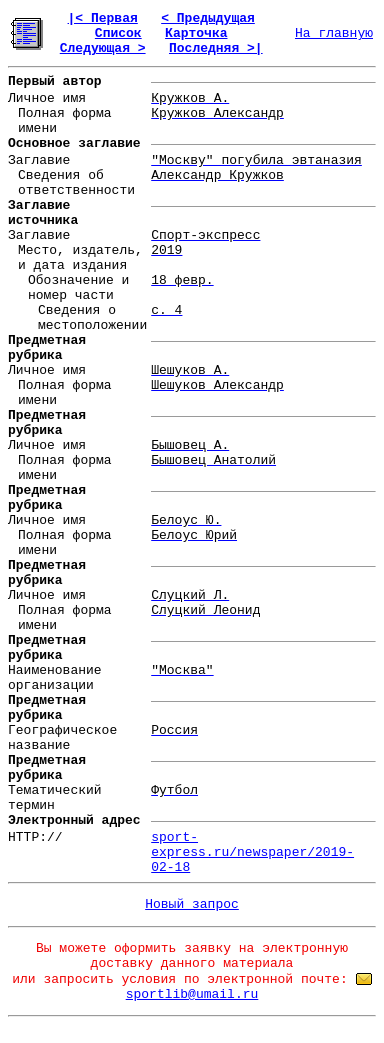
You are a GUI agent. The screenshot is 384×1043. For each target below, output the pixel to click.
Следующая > (103, 48)
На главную (334, 33)
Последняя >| (216, 48)
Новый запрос (192, 904)
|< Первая (103, 18)
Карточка (196, 33)
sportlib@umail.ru (192, 994)
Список (118, 33)
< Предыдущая (208, 18)
